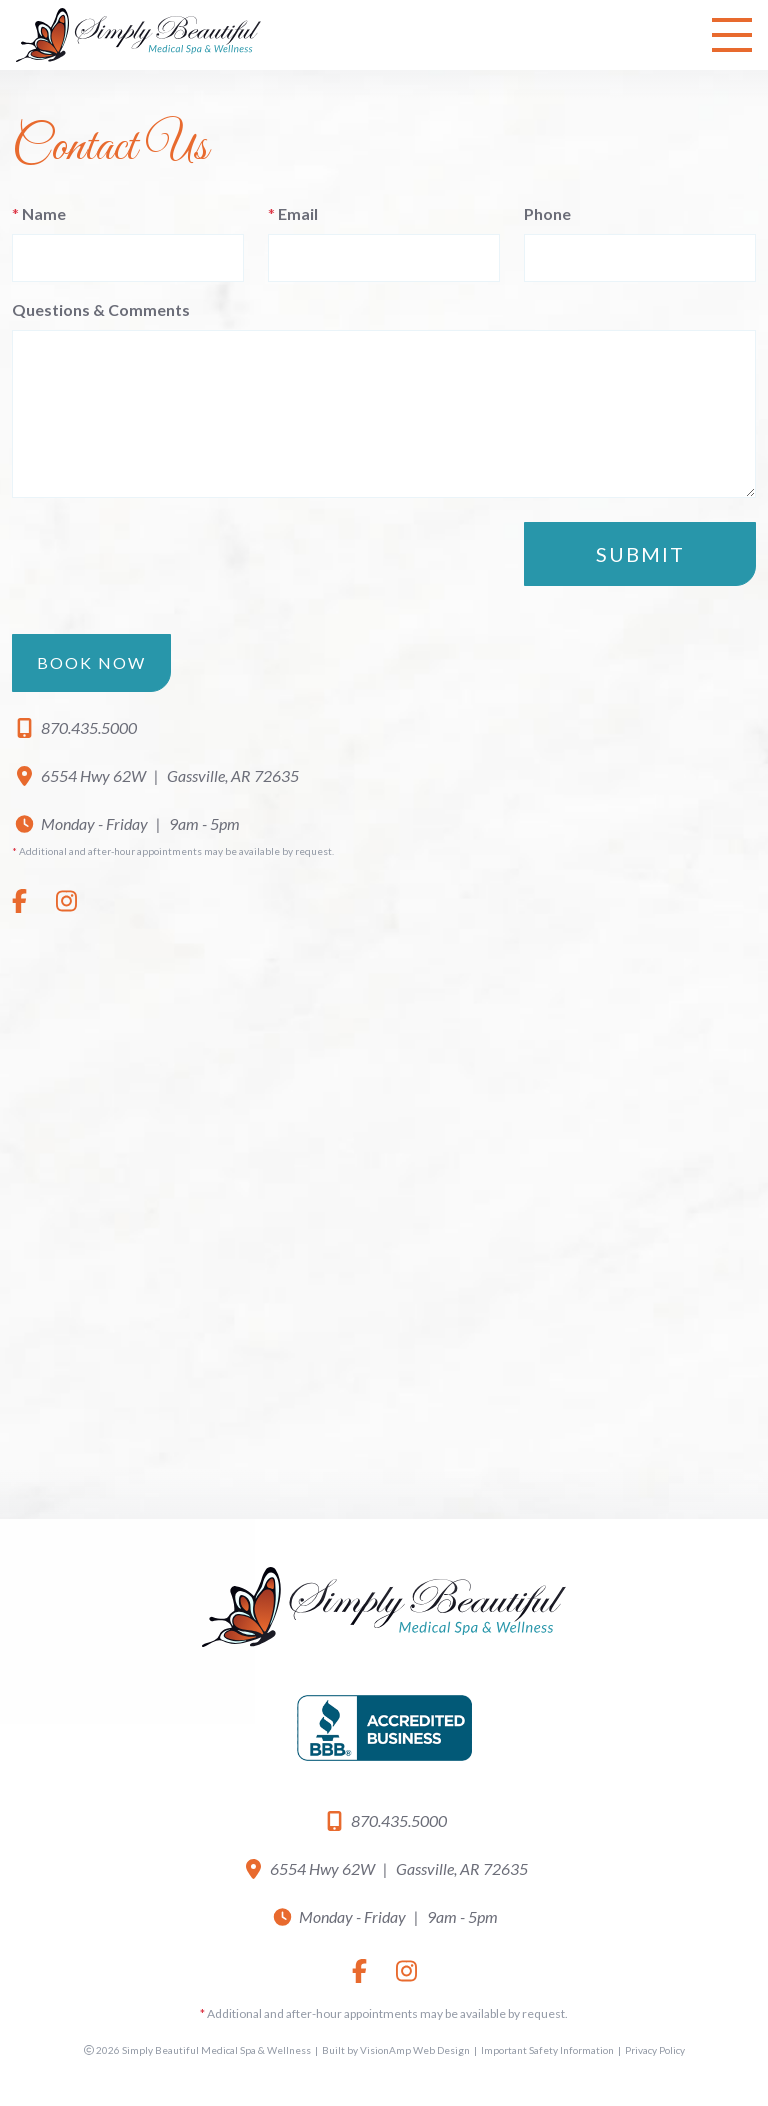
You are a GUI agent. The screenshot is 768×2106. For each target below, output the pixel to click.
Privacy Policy (655, 2050)
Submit (640, 554)
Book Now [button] (91, 662)
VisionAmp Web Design (415, 2050)
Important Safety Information (547, 2050)
